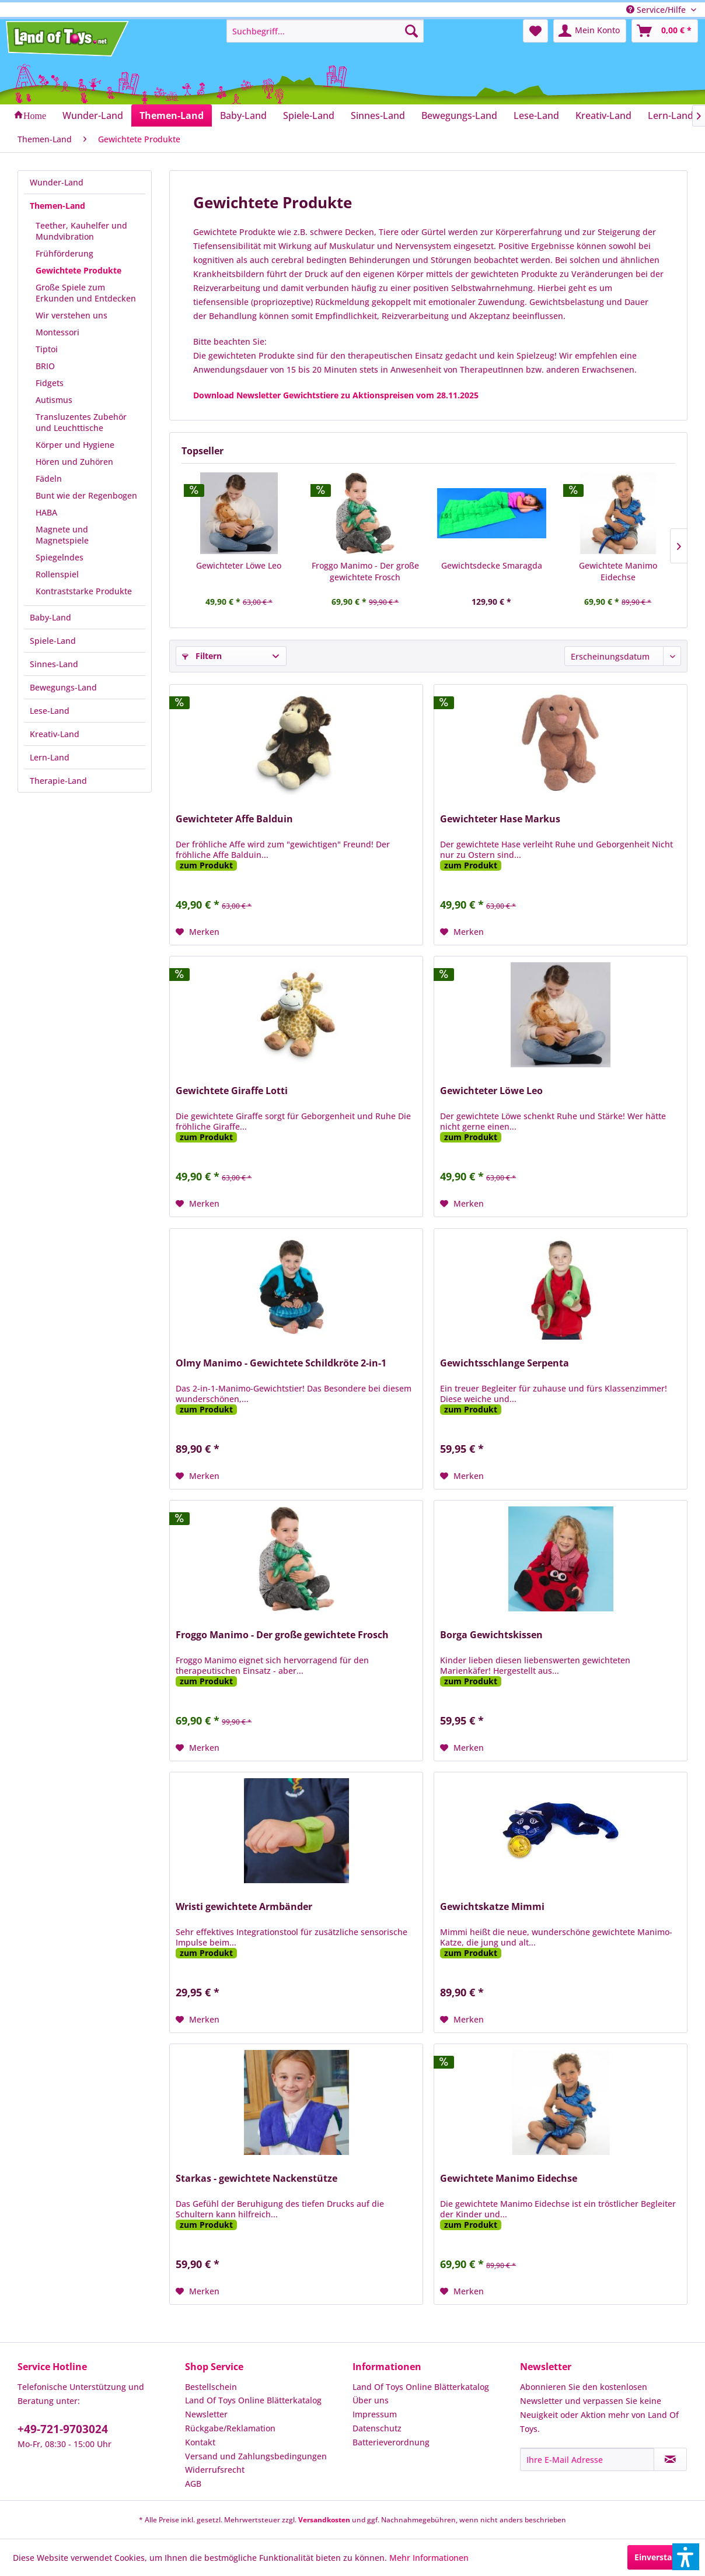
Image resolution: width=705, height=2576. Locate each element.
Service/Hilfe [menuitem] (657, 9)
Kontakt (200, 2442)
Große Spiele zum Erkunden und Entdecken (86, 293)
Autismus (54, 399)
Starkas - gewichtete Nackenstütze (256, 2178)
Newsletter (206, 2414)
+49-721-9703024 (63, 2429)
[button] (685, 2556)
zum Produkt (206, 865)
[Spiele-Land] (309, 115)
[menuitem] (325, 31)
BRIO (45, 365)
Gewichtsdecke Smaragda (491, 565)
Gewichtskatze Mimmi (492, 1907)
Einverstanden (663, 2557)
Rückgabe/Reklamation (230, 2428)
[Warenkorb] (664, 31)
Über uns (370, 2400)
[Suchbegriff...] (325, 31)
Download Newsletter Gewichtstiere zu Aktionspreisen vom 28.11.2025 (336, 395)
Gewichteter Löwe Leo (238, 565)
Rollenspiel (57, 574)
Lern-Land (49, 757)
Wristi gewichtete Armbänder (244, 1907)
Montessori (57, 332)
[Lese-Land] (536, 115)
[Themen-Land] (171, 115)
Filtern (202, 655)
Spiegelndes (59, 557)
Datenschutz (377, 2428)
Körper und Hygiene (75, 444)
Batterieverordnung (391, 2442)
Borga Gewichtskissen (491, 1635)
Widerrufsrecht (215, 2469)
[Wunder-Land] (92, 115)
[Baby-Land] (243, 115)
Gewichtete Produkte (78, 270)
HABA (46, 512)
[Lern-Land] (670, 115)
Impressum (374, 2414)
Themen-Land (57, 205)
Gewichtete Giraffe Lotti (232, 1091)
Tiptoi (47, 349)
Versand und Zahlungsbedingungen (256, 2456)
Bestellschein (211, 2386)
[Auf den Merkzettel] (197, 932)
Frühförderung (64, 253)
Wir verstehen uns (71, 315)
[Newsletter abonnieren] (670, 2459)
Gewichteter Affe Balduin (234, 819)
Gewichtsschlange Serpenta (504, 1363)
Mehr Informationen (429, 2557)
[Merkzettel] (535, 31)
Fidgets (50, 382)
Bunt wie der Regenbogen (86, 495)
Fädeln (49, 478)
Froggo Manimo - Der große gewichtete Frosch (365, 571)
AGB (193, 2483)
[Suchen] (411, 31)
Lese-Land (49, 710)
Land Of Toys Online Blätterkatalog (253, 2400)
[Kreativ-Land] (603, 115)
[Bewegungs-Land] (459, 115)
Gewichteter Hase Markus (500, 819)
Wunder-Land (56, 182)
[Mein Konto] (589, 31)
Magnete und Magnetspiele (62, 535)
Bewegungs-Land (63, 687)
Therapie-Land (58, 780)
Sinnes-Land (54, 664)
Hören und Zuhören (74, 461)
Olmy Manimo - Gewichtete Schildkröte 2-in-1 (281, 1363)
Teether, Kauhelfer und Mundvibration (81, 231)
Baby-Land (50, 617)
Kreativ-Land (54, 733)
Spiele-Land (53, 640)
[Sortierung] (622, 656)
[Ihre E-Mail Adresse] (587, 2459)
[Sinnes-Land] (378, 115)
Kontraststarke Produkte (84, 591)
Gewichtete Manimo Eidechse (618, 571)
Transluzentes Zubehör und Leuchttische (81, 422)
